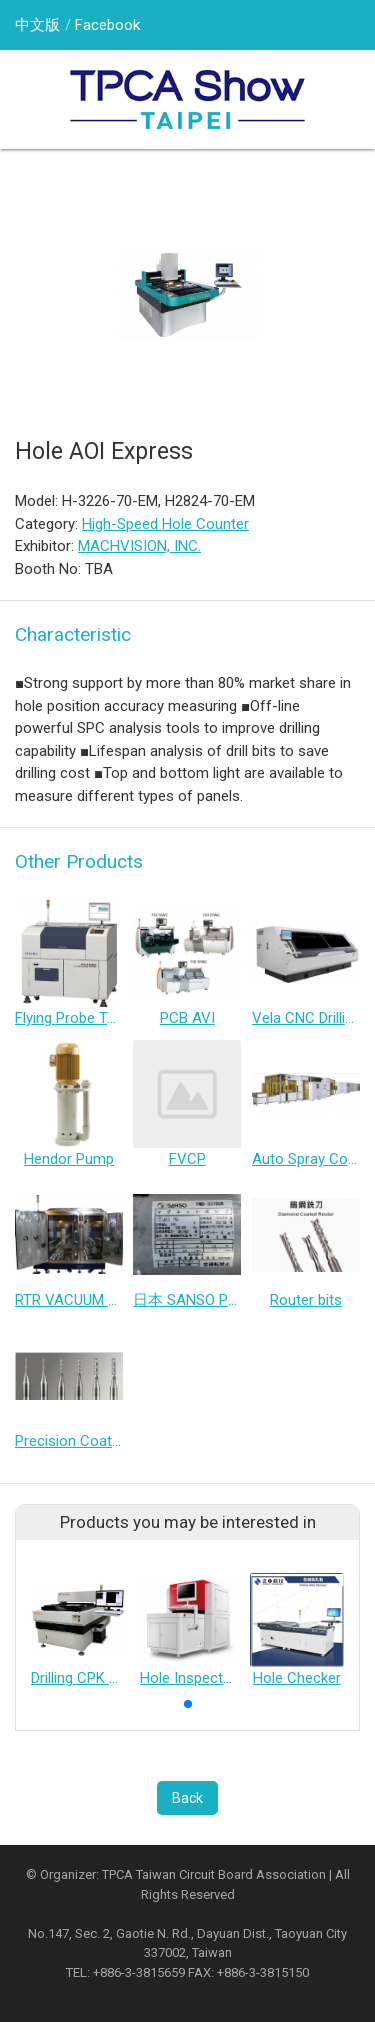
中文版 (37, 25)
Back (187, 1798)
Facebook (107, 25)
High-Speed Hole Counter (165, 524)
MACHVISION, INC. (139, 546)
